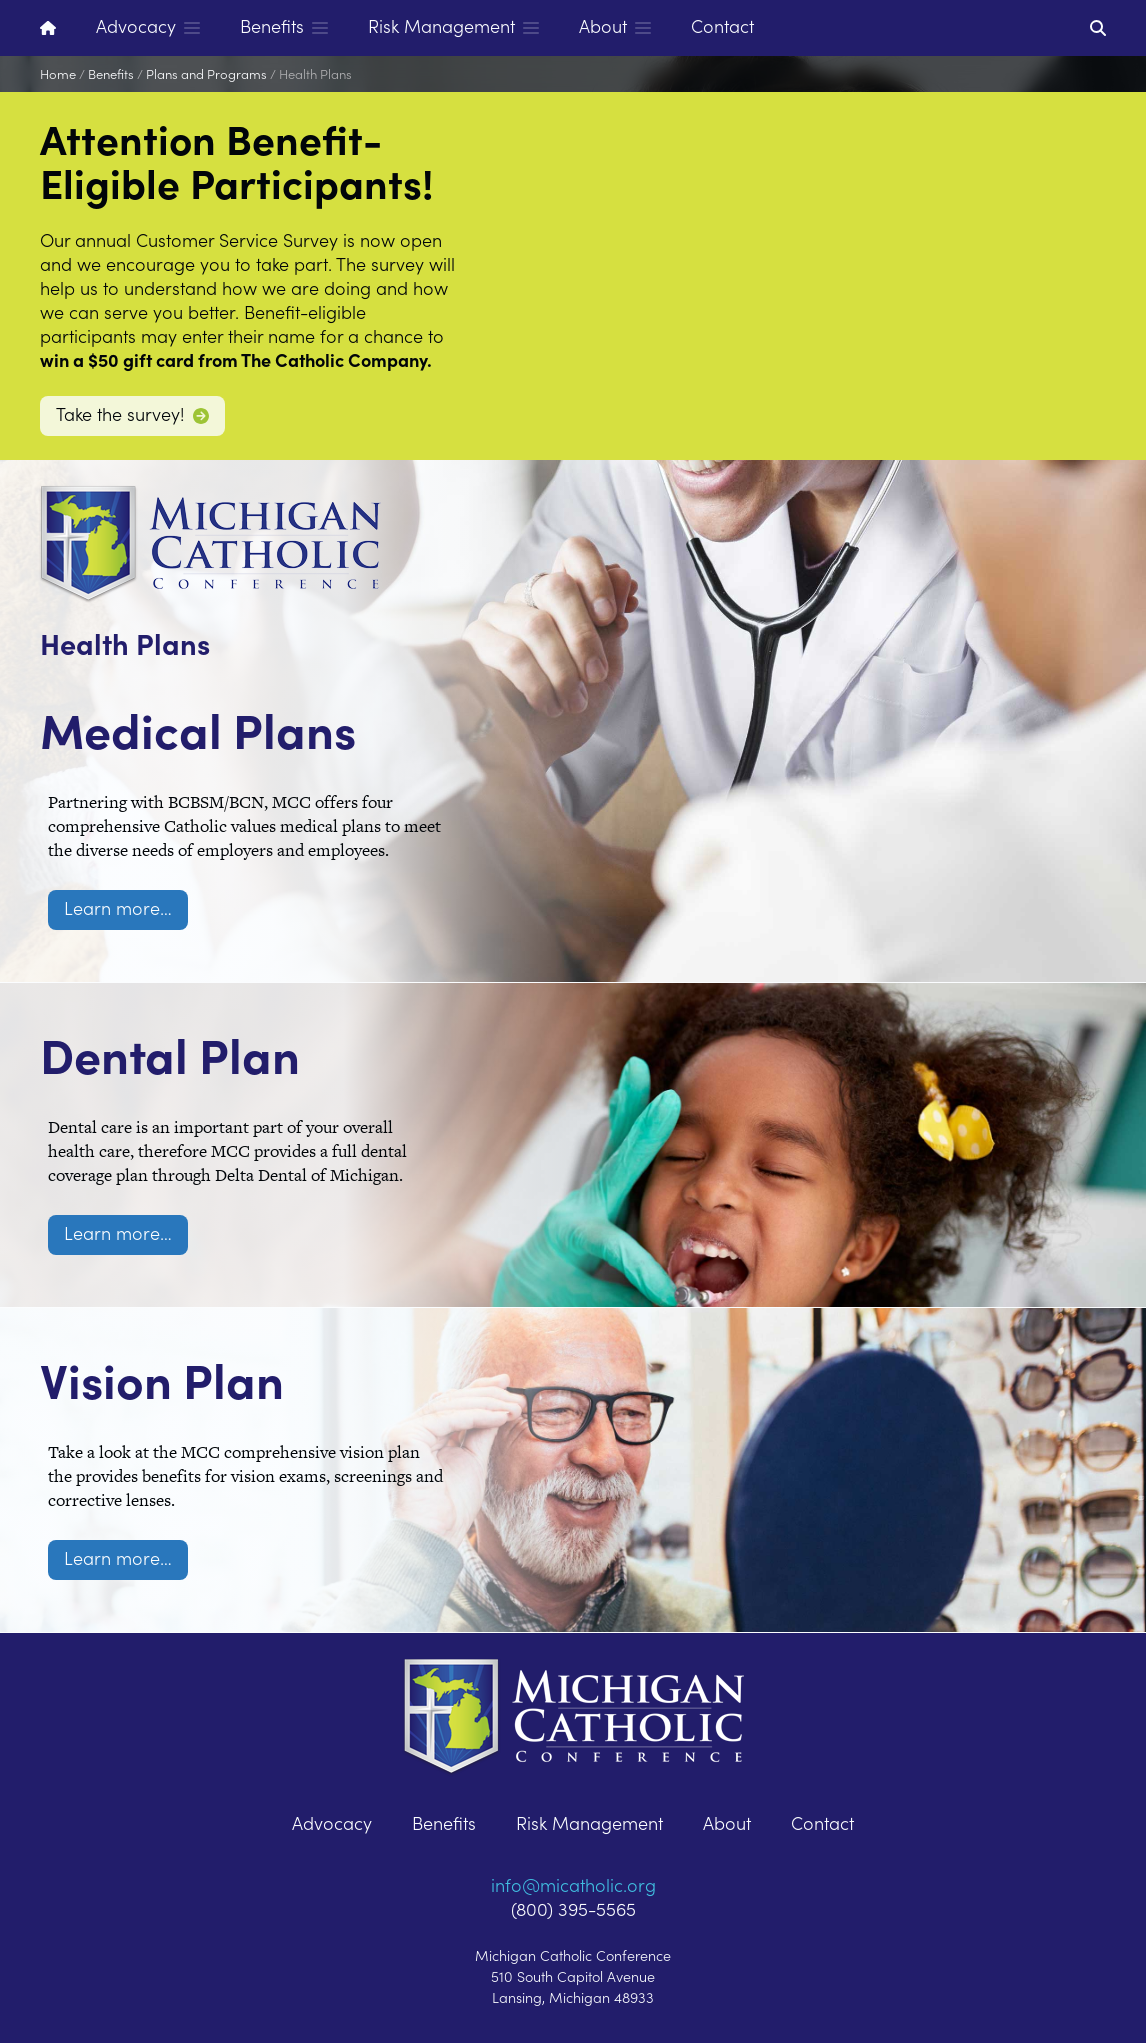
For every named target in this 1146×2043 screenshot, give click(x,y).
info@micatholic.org (573, 1884)
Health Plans (315, 73)
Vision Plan (221, 1368)
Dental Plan (234, 1043)
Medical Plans (274, 718)
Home (58, 73)
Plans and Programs (206, 73)
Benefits (111, 73)
